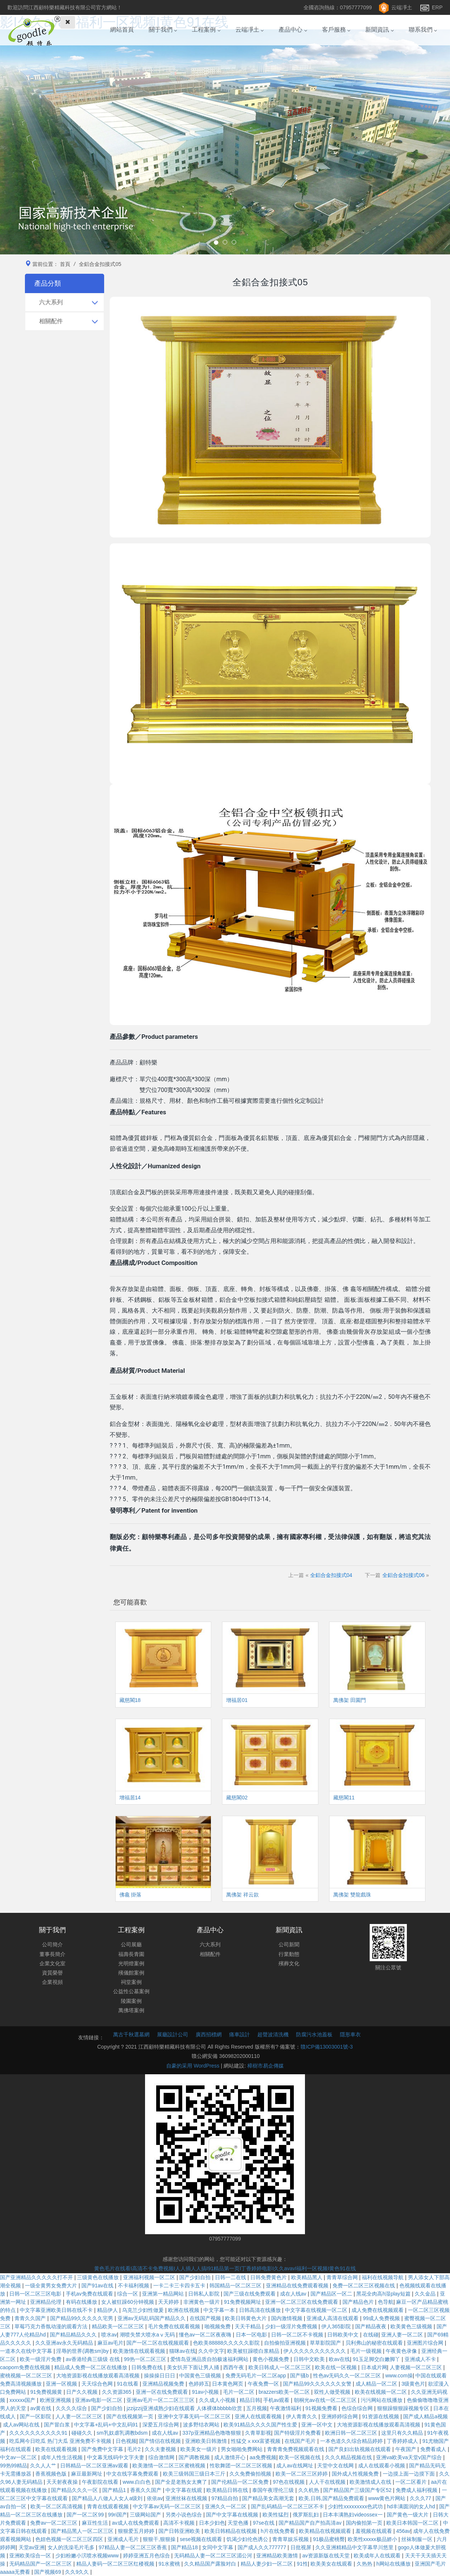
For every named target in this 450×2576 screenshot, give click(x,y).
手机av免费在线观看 (90, 2294)
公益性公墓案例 (131, 1991)
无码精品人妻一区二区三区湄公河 (214, 2556)
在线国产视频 (206, 2318)
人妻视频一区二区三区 (416, 2367)
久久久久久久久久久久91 (38, 2433)
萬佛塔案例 (131, 2010)
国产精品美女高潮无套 (269, 2498)
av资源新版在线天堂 (326, 2556)
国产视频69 (48, 2572)
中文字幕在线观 (184, 2490)
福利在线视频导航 (383, 2277)
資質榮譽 (52, 1973)
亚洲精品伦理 (46, 2302)
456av (403, 2531)
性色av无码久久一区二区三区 (348, 2376)
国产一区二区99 (86, 2515)
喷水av (109, 2335)
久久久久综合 (72, 2408)
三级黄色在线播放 (98, 2277)
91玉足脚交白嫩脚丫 (377, 2359)
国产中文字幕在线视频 (233, 2515)
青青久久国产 (31, 2318)
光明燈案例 (131, 1963)
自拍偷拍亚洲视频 (285, 2343)
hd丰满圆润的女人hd (412, 2506)
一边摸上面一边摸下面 (409, 2474)
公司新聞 (289, 1944)
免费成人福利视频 (417, 2490)
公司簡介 (52, 1944)
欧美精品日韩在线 (228, 2490)
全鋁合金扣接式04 (331, 1575)
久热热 (365, 2564)
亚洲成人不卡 (421, 2359)
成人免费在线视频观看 (378, 2310)
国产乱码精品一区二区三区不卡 (288, 2506)
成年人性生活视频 (62, 2457)
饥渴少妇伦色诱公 (248, 2539)
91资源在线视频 (381, 2416)
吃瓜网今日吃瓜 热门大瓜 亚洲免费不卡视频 (61, 2441)
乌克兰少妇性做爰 (143, 2310)
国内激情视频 (287, 2318)
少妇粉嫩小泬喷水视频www (87, 2556)
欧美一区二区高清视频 (57, 2506)
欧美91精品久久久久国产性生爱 (261, 2425)
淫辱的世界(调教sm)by (83, 2351)
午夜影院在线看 (101, 2482)
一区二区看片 (411, 2482)
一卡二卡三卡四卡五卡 (180, 2285)
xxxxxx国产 (23, 2400)
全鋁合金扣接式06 (403, 1575)
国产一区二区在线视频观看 (158, 2343)
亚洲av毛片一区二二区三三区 (161, 2400)
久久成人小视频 (218, 2400)
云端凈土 (401, 7)
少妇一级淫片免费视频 (292, 2326)
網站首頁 (122, 37)
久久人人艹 (44, 2466)
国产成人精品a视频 (425, 2416)
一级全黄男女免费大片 (51, 2285)
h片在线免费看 (278, 2531)
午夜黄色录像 (402, 2351)
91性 (302, 2564)
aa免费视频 (263, 2457)
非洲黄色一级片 (202, 2302)
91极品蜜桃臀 (329, 2539)
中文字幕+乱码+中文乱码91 (106, 2425)
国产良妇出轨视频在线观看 (360, 2449)
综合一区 (128, 2294)
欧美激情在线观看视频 (140, 2351)
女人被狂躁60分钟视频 (128, 2302)
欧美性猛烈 (276, 2515)
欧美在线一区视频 (336, 2367)
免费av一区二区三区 (54, 2523)
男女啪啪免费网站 (242, 2449)
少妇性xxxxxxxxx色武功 (356, 2506)
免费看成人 (434, 2449)
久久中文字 (211, 2351)
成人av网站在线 (22, 2425)
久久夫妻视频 (161, 2449)
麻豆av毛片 (110, 2343)
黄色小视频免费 (271, 2359)
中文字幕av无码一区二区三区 (167, 2506)
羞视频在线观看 (374, 2531)
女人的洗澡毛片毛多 (72, 2547)
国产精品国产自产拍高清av (311, 2523)
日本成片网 (374, 2367)
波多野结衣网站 (202, 2425)
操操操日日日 (160, 2376)
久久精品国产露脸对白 (211, 2564)
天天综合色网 (97, 2384)
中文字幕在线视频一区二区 (317, 2310)
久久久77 (421, 2498)
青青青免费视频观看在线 (296, 2449)
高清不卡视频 (179, 2523)
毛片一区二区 (239, 2392)
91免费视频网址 (243, 2302)
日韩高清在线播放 (260, 2310)
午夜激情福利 (286, 2408)
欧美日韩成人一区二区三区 (280, 2367)
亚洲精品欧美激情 (277, 2556)
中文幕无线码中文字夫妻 (116, 2457)
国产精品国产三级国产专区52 (358, 2490)
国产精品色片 (359, 2302)
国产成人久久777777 (263, 2547)
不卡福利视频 (134, 2285)
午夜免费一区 (264, 2384)
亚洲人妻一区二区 (402, 2335)
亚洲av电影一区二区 (99, 2400)
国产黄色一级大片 (408, 2515)
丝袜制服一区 (417, 2539)
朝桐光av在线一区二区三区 (326, 2400)
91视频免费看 (321, 2408)
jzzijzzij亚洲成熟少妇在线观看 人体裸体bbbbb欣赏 (184, 2408)
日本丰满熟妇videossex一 (353, 2515)
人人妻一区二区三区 (79, 2416)
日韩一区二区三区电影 (36, 2294)
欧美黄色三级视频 (412, 2326)
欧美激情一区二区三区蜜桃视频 (169, 2466)
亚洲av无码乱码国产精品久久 (152, 2318)
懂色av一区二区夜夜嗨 (206, 2335)
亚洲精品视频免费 (164, 2384)
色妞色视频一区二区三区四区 (70, 2539)
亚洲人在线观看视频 (259, 2416)
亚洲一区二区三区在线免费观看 (302, 2302)
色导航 (385, 2302)
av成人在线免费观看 (136, 2523)
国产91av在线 (98, 2285)
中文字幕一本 (219, 2310)
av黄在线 (41, 2408)
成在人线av (294, 2294)
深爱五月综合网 (161, 2425)
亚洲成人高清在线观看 (333, 2318)
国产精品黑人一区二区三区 (83, 2531)
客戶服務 (336, 37)
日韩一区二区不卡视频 (298, 2335)
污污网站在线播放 (382, 2400)
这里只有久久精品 (402, 2433)
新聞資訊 (379, 37)
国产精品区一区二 (332, 2294)
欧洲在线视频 (184, 2310)
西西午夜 (234, 2367)
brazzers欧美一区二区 (284, 2392)
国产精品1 (115, 2490)
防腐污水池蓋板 (314, 2034)
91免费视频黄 (46, 2392)
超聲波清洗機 (273, 2034)
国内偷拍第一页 (365, 2523)
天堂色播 (239, 2523)
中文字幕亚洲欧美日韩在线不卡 (57, 2310)
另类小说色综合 (184, 2515)
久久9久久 (77, 2572)
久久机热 (309, 2490)
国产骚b (300, 2376)
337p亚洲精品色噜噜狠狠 (212, 2433)
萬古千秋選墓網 (131, 2034)
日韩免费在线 (147, 2367)
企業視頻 (52, 1982)
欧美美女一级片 (199, 2449)
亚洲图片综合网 (426, 2343)
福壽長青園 (131, 1954)
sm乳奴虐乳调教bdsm (123, 2433)
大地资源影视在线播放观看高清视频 (98, 2376)
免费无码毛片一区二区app (256, 2376)
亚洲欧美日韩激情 (206, 2441)
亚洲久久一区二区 (226, 2506)
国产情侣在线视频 (160, 2441)
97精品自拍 (225, 2498)
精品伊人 (108, 2310)
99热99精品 (13, 2466)
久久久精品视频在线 (349, 2457)
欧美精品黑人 (307, 2277)
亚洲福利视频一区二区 (150, 2277)
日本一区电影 (252, 2335)
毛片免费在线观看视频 (175, 2326)
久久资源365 (117, 2392)
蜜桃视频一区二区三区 (27, 2376)
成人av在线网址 (295, 2466)
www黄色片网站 (387, 2498)
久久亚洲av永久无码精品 (64, 2343)
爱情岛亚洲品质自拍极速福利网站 (210, 2359)
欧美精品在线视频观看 (326, 2531)
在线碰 (371, 2335)
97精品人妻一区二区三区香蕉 (133, 2547)
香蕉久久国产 (146, 2490)
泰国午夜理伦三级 (273, 2490)
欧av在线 (339, 2359)
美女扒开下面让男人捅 (194, 2367)
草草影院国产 (326, 2343)
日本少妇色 (212, 2523)
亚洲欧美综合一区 (30, 2556)
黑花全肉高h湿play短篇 (384, 2294)
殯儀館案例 (131, 1973)
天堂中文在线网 (336, 2466)
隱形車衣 (350, 2034)
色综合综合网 (357, 2408)
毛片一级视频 (366, 2351)
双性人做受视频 (333, 2392)
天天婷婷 (169, 2302)
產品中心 (293, 37)
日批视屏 (301, 2547)
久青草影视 (258, 2433)
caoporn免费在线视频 (25, 2367)
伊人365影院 (336, 2326)
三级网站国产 (146, 2515)
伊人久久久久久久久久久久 (315, 2351)
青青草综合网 (343, 2277)
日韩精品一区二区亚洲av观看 (95, 2466)
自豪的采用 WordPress (193, 2066)
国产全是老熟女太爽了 (182, 2482)
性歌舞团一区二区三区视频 (242, 2466)
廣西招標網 (209, 2034)
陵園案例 (131, 2001)
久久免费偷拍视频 (251, 2474)
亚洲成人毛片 (123, 2539)
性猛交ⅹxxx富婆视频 (256, 2441)
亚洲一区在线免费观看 (162, 2392)
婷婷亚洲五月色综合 (147, 2556)
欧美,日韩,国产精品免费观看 (332, 2498)
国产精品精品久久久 (74, 2335)
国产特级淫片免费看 (298, 2433)
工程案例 (206, 37)
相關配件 (52, 322)
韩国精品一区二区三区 (236, 2285)
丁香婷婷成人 (403, 2441)
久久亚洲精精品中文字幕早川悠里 (355, 2547)
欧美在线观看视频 (56, 2449)
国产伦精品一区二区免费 (240, 2482)
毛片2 (134, 2449)
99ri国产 (117, 2515)
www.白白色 (137, 2482)
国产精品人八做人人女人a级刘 (108, 2498)
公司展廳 (131, 1944)
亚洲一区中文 (317, 2425)
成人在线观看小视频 (382, 2466)
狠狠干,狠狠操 (160, 2539)
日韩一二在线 (231, 2277)
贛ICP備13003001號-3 (326, 2047)
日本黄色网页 (228, 2384)
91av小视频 (206, 2392)
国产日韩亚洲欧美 (180, 2531)
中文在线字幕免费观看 (133, 2474)
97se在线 (264, 2523)
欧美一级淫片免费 (41, 2359)
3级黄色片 (413, 2384)
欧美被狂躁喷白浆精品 (254, 2351)
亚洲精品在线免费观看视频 (298, 2285)
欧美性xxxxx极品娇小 (373, 2539)
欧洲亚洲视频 (56, 2400)
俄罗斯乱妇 (306, 2515)
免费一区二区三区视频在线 (364, 2285)
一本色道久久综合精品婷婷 (352, 2441)
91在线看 (128, 2384)
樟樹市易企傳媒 (265, 2066)
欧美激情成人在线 (371, 2482)
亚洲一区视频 (62, 2384)
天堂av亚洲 (32, 2547)
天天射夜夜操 (62, 2482)
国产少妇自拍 (195, 2277)
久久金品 (426, 2294)
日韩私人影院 (204, 2294)
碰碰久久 (82, 2433)
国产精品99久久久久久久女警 (318, 2384)
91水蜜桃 (169, 2564)
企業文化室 (52, 1963)
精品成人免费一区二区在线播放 (91, 2367)
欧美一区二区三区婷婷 (302, 2474)
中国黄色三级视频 (200, 2376)
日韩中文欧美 (309, 2359)
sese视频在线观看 (202, 2539)
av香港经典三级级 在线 (93, 2359)
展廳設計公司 (172, 2034)
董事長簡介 (52, 1954)
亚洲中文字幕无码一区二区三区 (195, 2416)
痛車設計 (239, 2034)
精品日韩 (250, 2400)
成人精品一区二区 (377, 2384)
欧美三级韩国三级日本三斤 (195, 2474)
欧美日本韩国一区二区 (413, 2523)
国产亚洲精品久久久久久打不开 (37, 2277)
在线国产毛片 (301, 2441)
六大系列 (52, 302)
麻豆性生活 (95, 2523)
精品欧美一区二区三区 (118, 2326)
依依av (155, 2498)
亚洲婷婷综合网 (340, 2416)
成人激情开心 (230, 2457)
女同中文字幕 (218, 2547)
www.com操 (399, 2376)
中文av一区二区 (19, 2457)
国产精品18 (185, 2547)
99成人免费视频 (382, 2318)
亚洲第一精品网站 (163, 2294)
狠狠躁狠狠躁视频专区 (404, 2408)
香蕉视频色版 (51, 2474)
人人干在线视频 (328, 2482)
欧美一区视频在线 (300, 2457)
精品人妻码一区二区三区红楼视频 (116, 2564)
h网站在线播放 (394, 2564)
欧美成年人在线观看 (378, 2556)
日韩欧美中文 (343, 2335)
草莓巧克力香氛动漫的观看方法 (52, 2326)
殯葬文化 (289, 1963)
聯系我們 (423, 37)
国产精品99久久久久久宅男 (82, 2318)
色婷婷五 (199, 2384)
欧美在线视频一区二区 (381, 2392)
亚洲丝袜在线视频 (187, 2498)
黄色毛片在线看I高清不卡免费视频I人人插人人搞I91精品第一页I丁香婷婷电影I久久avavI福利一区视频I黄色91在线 (225, 2268)
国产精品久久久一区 (75, 2490)
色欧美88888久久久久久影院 (227, 2343)
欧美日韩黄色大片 (246, 2318)
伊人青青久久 (302, 2416)
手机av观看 (277, 2400)
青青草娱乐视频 (291, 2539)
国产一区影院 (36, 2416)
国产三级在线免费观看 (250, 2294)
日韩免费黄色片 (269, 2277)
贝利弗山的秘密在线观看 (374, 2343)
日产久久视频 (82, 2392)
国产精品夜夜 (371, 2326)
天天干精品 (248, 2326)
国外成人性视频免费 (356, 2474)
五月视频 (256, 2408)
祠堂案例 (131, 1982)
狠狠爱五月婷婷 (137, 2531)
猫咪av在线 (182, 2351)
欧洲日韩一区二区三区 (352, 2433)
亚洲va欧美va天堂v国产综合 (409, 2457)
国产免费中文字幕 (103, 2449)
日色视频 (126, 2441)
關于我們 (163, 37)
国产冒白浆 (57, 2425)
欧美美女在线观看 (332, 2564)
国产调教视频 (195, 2457)
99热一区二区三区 (145, 2359)
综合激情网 (162, 2457)
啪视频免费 (218, 2326)
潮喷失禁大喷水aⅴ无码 (148, 2335)
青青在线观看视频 (108, 2506)
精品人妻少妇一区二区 (267, 2564)
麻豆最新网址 (87, 2474)
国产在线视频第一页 (130, 2416)
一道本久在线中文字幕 (27, 2351)
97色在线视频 (289, 2482)
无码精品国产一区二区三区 (41, 2564)
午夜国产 (406, 2449)
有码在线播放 (82, 2302)
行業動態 (289, 1954)
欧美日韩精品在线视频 (231, 2531)
